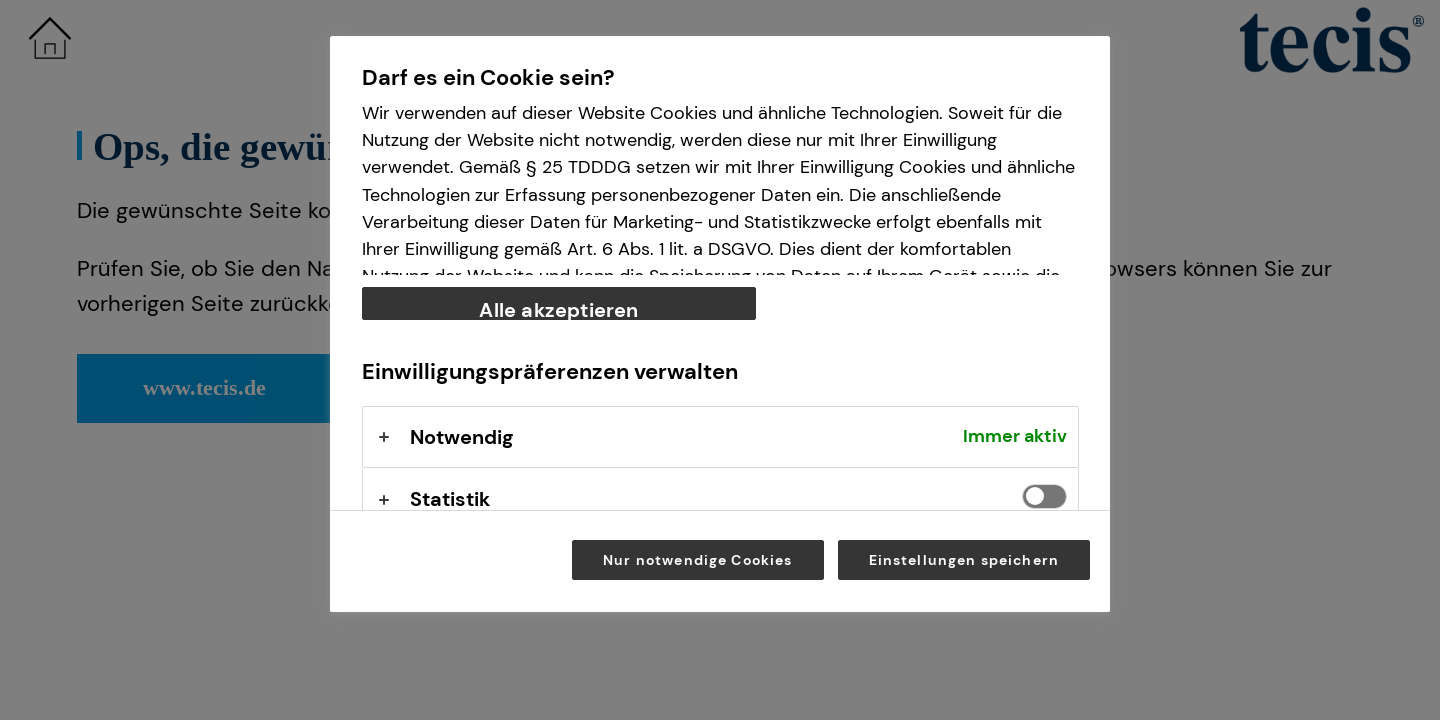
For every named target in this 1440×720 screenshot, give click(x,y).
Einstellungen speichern (964, 560)
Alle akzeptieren (558, 308)
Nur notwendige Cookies (697, 560)
